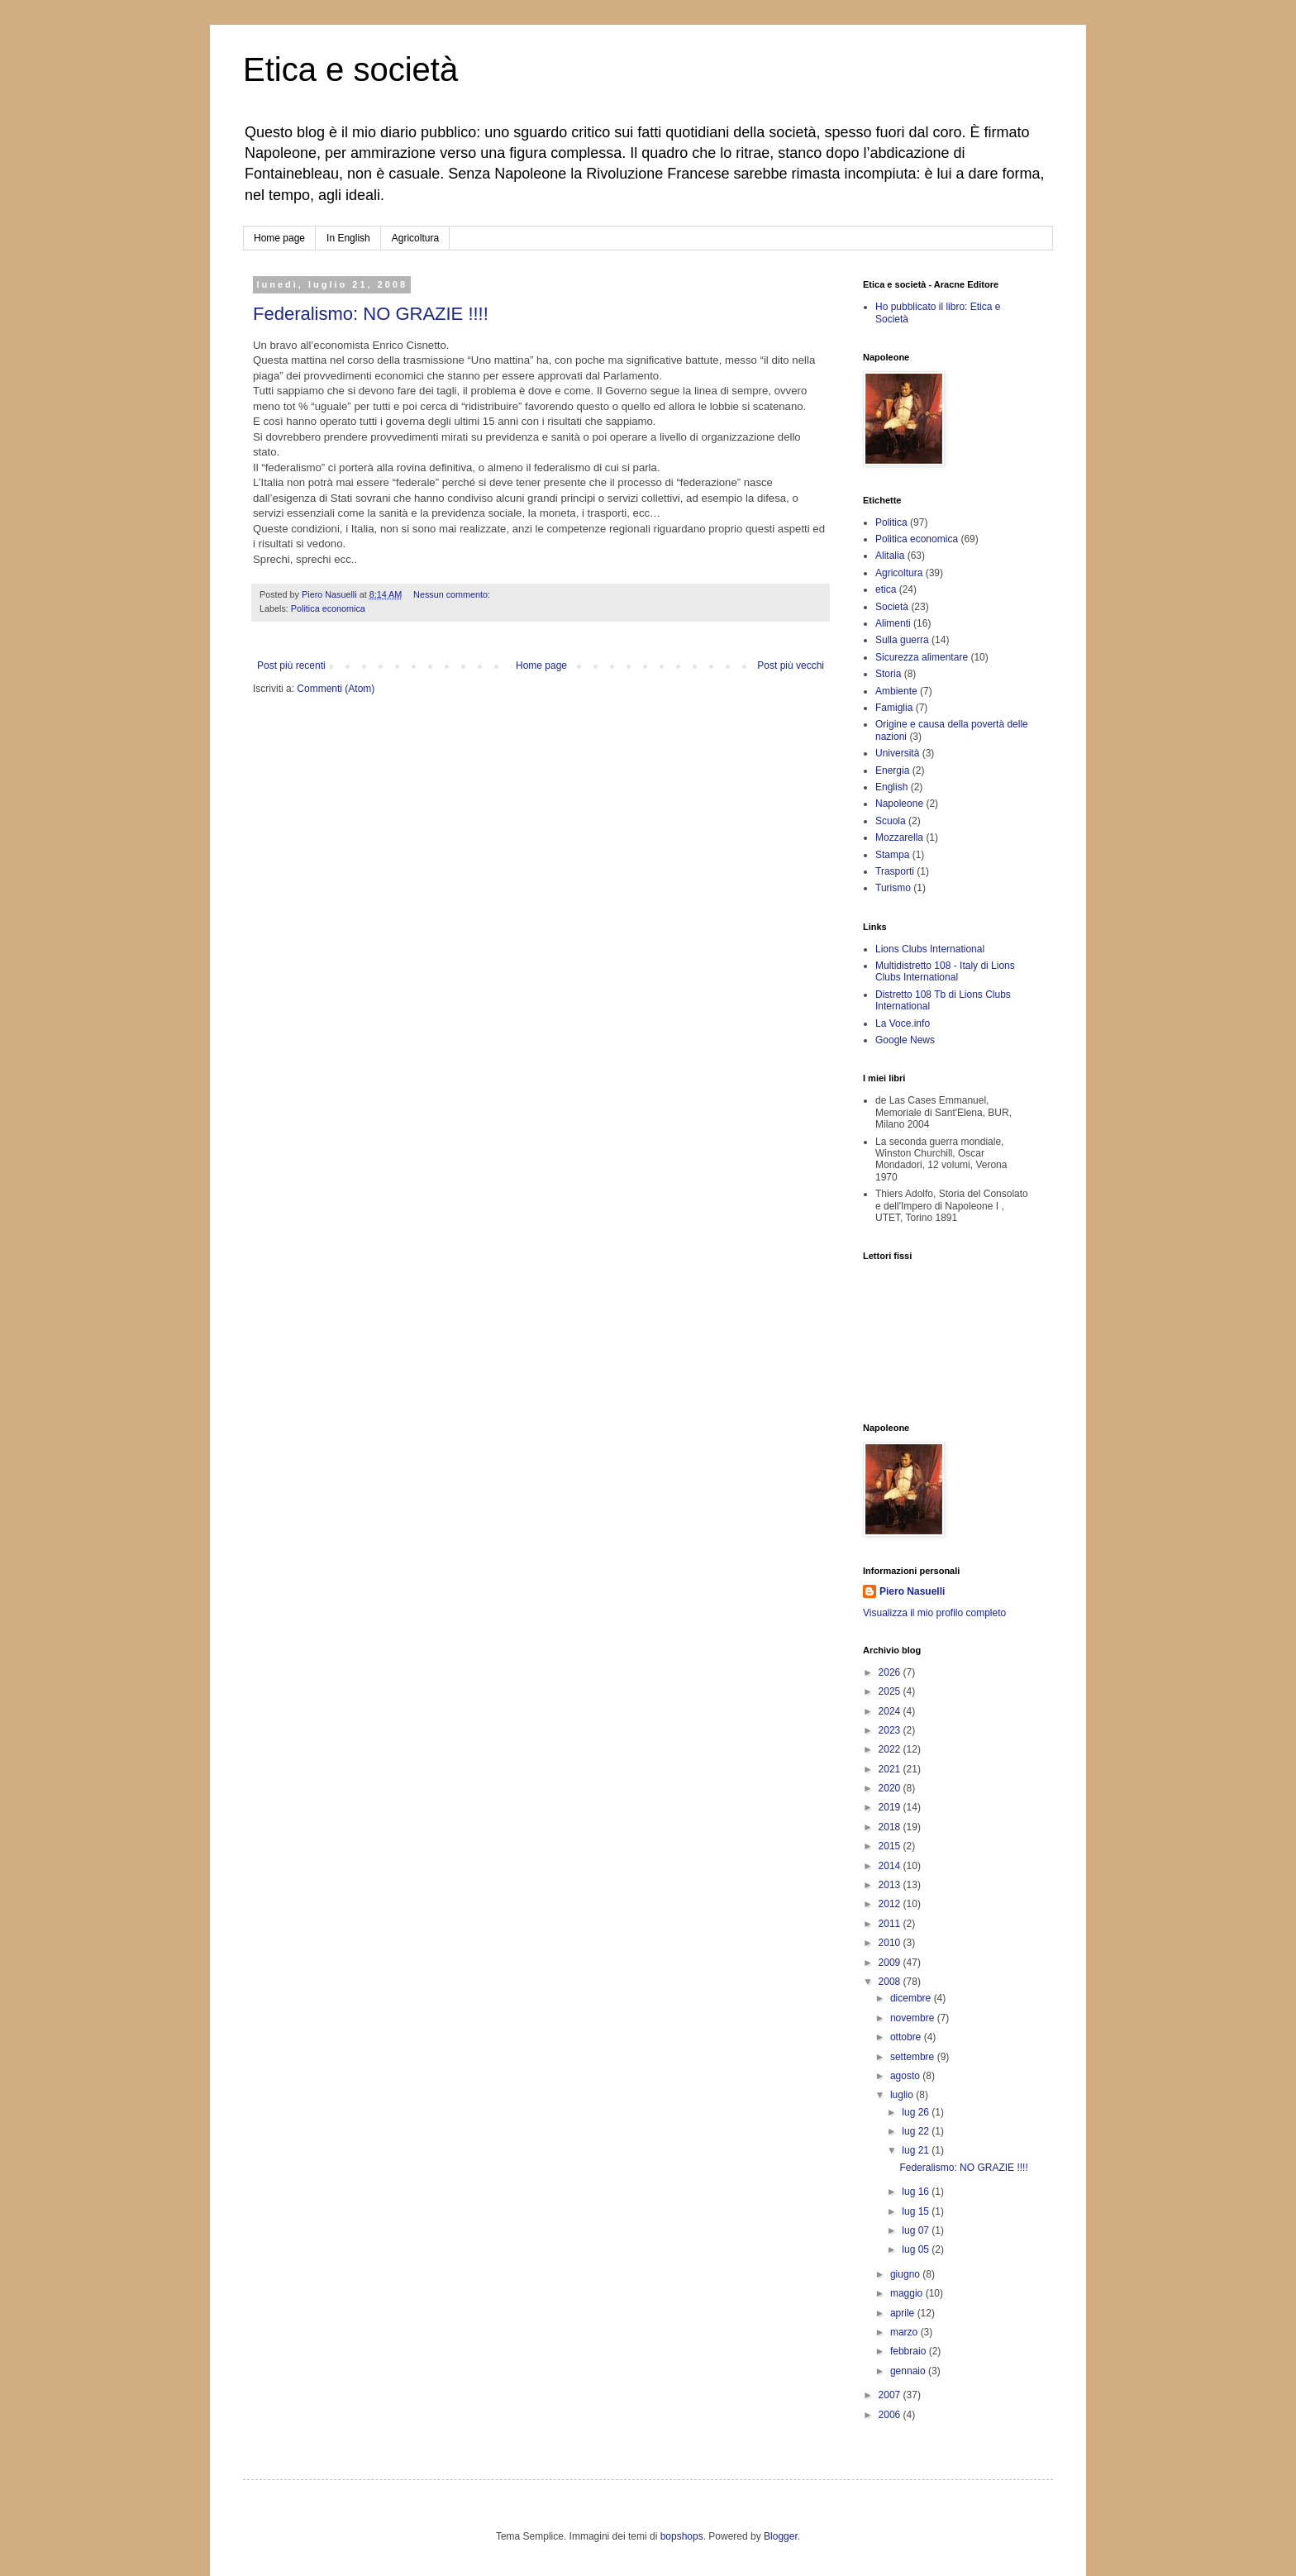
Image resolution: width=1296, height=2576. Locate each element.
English (891, 787)
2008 (891, 1981)
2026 (891, 1672)
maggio (908, 2293)
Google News (905, 1040)
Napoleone (899, 803)
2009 (891, 1962)
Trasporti (894, 871)
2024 (891, 1711)
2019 (891, 1807)
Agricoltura (415, 238)
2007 (891, 2395)
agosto (906, 2076)
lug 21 (917, 2150)
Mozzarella (899, 837)
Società (891, 607)
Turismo (893, 888)
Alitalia (889, 555)
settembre (913, 2057)
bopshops (681, 2536)
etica (885, 589)
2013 (891, 1885)
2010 (891, 1943)
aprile (903, 2313)
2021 (891, 1769)
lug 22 (917, 2131)
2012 (891, 1904)
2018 (891, 1827)
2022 (891, 1749)
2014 (891, 1866)
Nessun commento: (453, 594)
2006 (891, 2415)
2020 (891, 1788)
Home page (279, 238)
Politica (891, 522)
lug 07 (917, 2230)
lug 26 (917, 2112)
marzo (905, 2332)
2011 (891, 1924)
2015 (891, 1846)
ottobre (907, 2037)
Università (897, 753)
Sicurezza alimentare (921, 657)
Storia (888, 674)
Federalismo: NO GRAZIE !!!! (370, 313)
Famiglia (893, 707)
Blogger (781, 2536)
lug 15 (917, 2211)
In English (348, 238)
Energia (892, 770)
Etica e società (350, 69)
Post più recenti (291, 665)
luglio (903, 2095)
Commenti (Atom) (335, 688)
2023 (891, 1730)
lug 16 (917, 2191)
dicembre (912, 1998)
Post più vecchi (790, 665)
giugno (906, 2274)
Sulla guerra (902, 640)
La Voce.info (902, 1023)
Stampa (892, 855)
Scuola (890, 821)
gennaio (909, 2371)
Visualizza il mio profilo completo (934, 1613)
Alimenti (893, 623)
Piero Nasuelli (912, 1591)
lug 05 (917, 2249)
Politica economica (328, 608)
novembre (913, 2018)
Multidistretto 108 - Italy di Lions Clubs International (945, 971)
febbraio (909, 2351)
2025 (891, 1691)
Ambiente (896, 691)
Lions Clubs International (929, 949)
